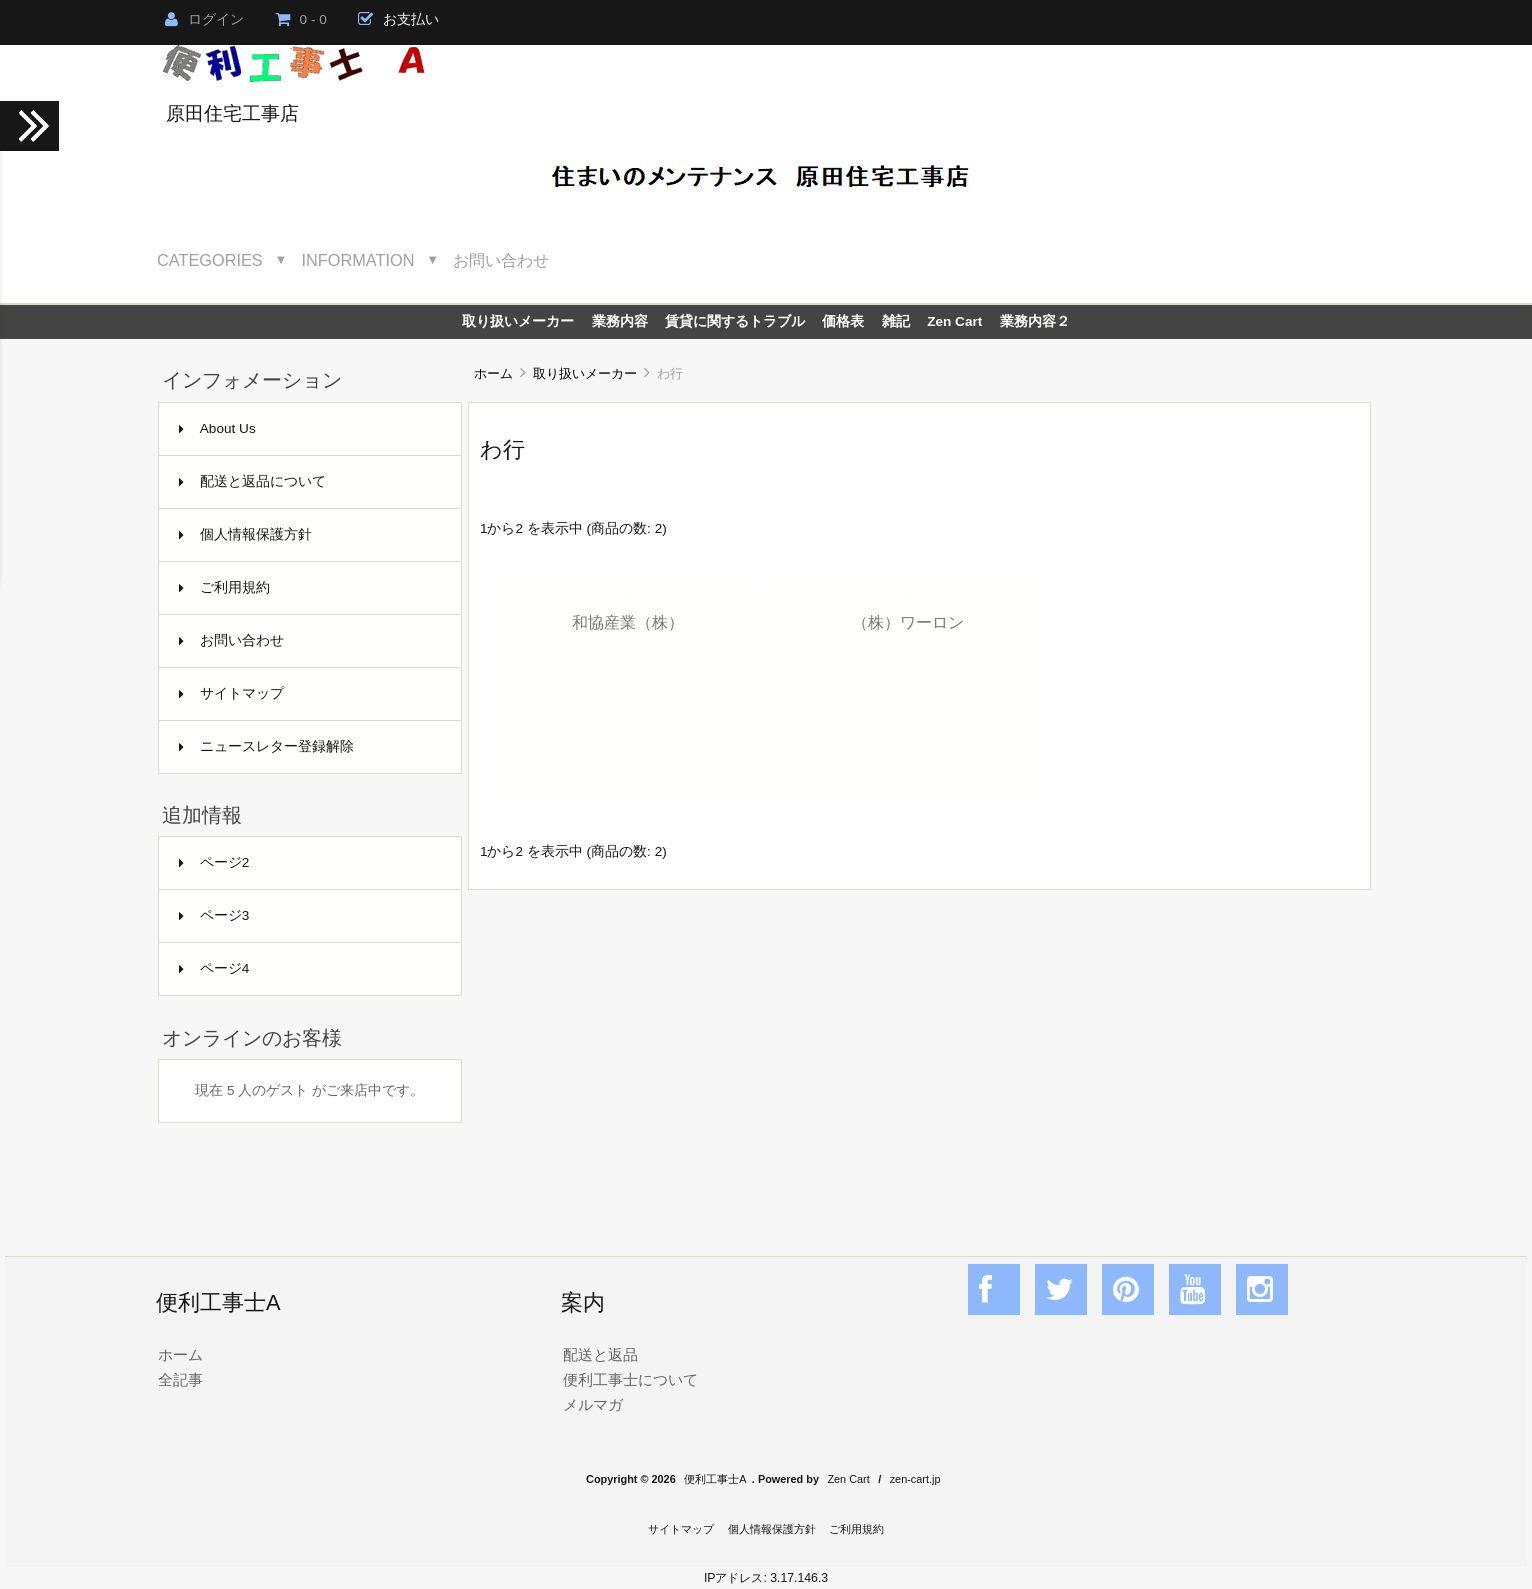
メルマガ (593, 1404)
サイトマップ (231, 693)
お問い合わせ (501, 260)
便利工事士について (630, 1379)
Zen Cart (954, 321)
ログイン (204, 19)
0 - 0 (301, 19)
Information (358, 260)
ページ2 (214, 862)
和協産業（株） (628, 622)
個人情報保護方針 (245, 534)
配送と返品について (252, 481)
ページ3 (214, 915)
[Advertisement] (919, 1051)
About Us (217, 428)
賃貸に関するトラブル (735, 321)
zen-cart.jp (915, 1479)
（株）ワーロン (908, 622)
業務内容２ (1035, 321)
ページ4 (214, 968)
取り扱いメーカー (585, 373)
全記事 (180, 1379)
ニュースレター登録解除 (266, 746)
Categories (210, 260)
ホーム (493, 373)
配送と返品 (600, 1354)
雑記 (896, 321)
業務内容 (620, 321)
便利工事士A (715, 1479)
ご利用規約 (224, 587)
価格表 (843, 321)
